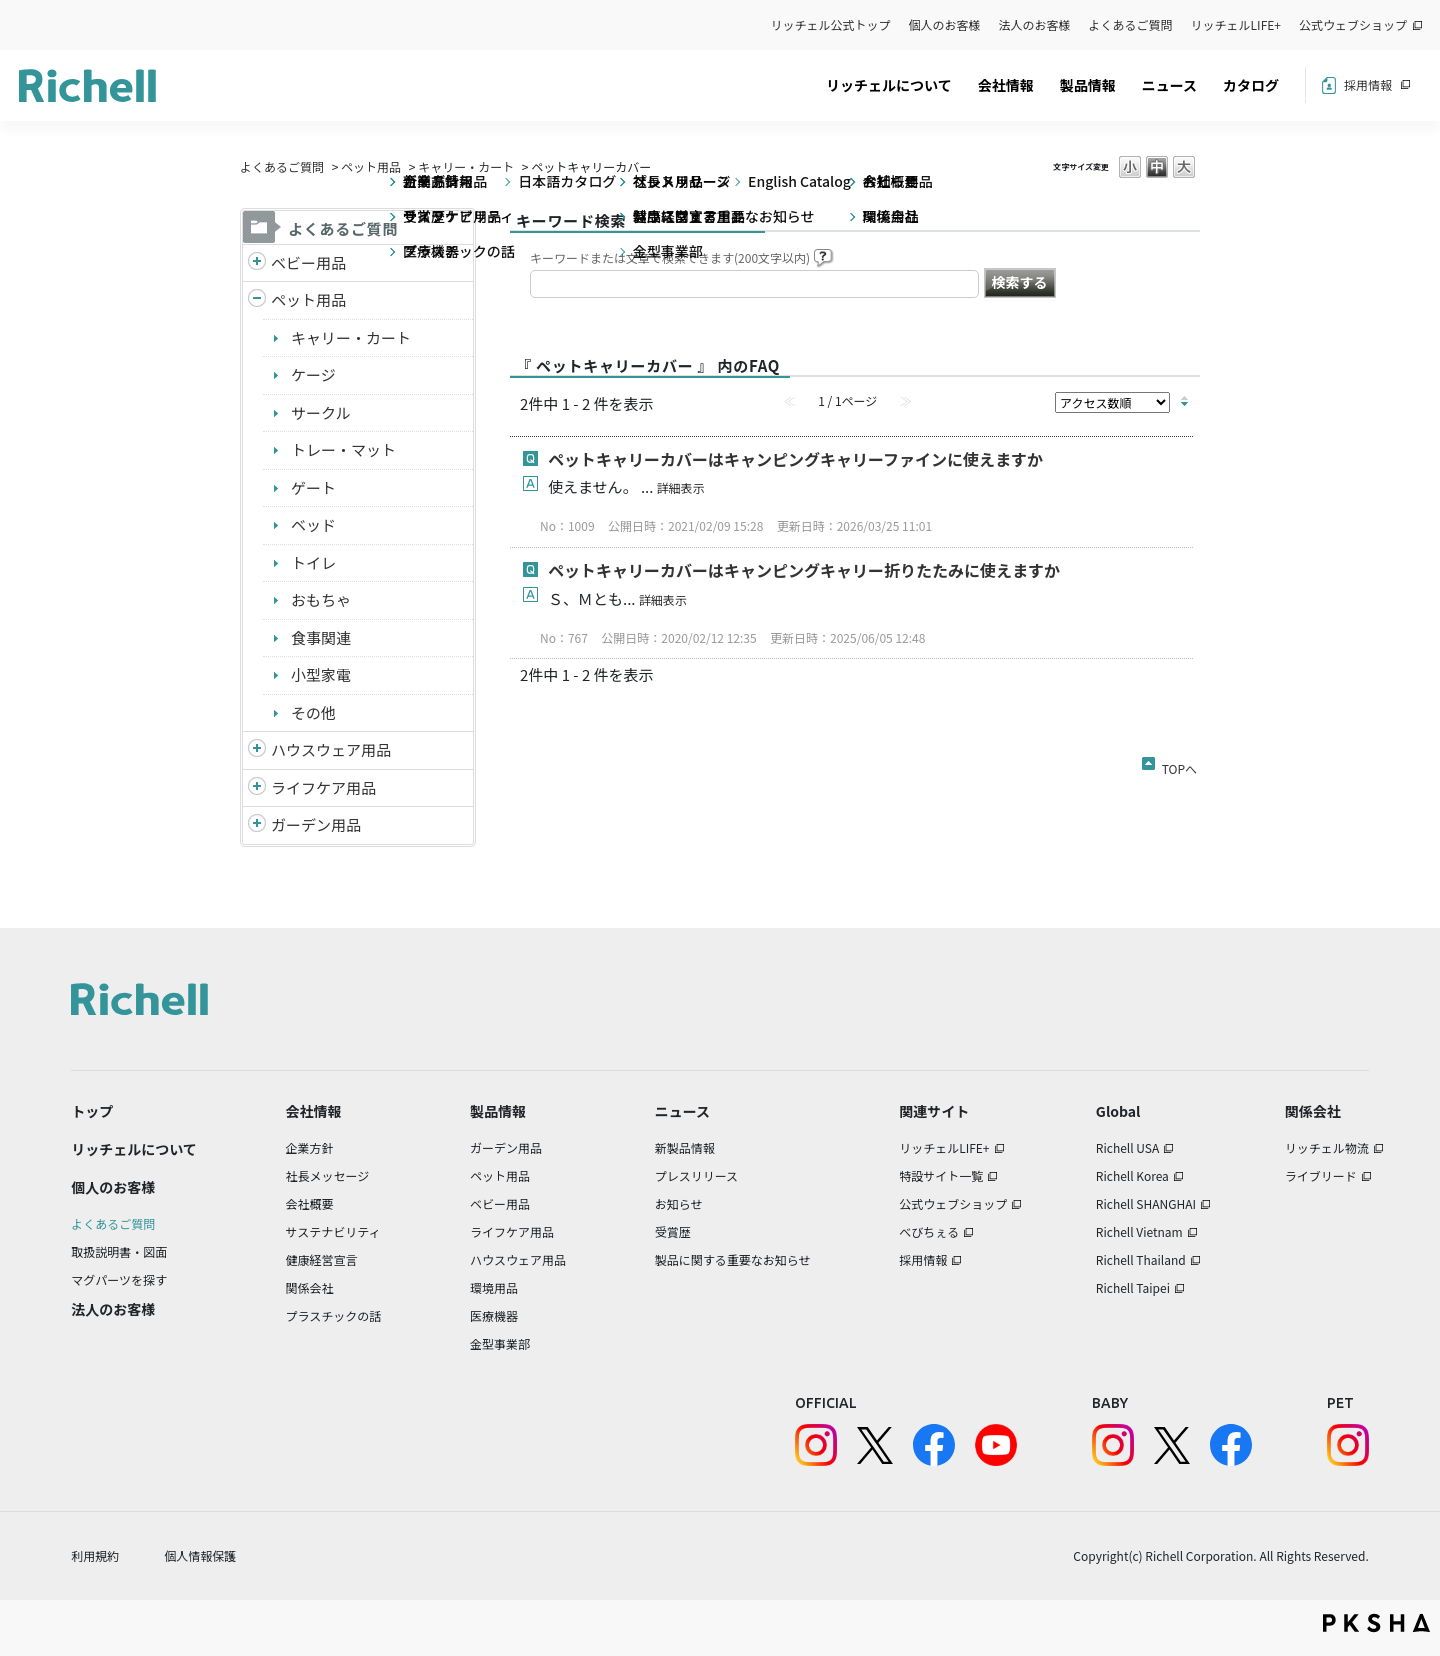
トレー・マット (343, 449)
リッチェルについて (889, 85)
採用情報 (1368, 84)
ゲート (313, 487)
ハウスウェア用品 (331, 749)
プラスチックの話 (334, 1315)
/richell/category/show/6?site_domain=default (257, 788)
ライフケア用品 (323, 787)
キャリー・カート (466, 166)
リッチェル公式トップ (831, 24)
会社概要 (310, 1203)
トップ (92, 1111)
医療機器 (494, 1315)
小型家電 (321, 674)
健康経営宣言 (322, 1259)
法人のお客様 (1035, 24)
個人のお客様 (945, 24)
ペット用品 (371, 166)
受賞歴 (673, 1231)
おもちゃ (321, 599)
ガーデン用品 (316, 824)
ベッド (313, 524)
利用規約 (95, 1555)
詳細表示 (681, 487)
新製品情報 (685, 1147)
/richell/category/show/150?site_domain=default (257, 825)
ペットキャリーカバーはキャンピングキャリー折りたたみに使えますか (804, 570)
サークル (321, 412)
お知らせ (679, 1203)
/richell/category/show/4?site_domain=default (257, 300)
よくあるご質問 (1131, 24)
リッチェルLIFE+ (1236, 24)
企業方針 (310, 1147)
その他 (313, 712)
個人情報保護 (200, 1555)
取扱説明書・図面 (119, 1251)
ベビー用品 (308, 262)
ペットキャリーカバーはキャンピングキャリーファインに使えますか (795, 459)
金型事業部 (500, 1343)
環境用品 (494, 1287)
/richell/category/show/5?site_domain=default (257, 263)
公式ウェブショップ (1353, 24)
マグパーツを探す (119, 1279)
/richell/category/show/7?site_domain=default (257, 750)
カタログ (1251, 85)
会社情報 (1006, 85)
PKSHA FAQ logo (1376, 1623)
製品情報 (1088, 85)
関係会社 (310, 1287)
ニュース (1169, 85)
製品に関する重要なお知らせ (733, 1259)
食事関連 (321, 637)
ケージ (313, 374)
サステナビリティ (333, 1231)
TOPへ (1179, 765)
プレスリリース (696, 1175)
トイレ (313, 562)
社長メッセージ (328, 1175)
